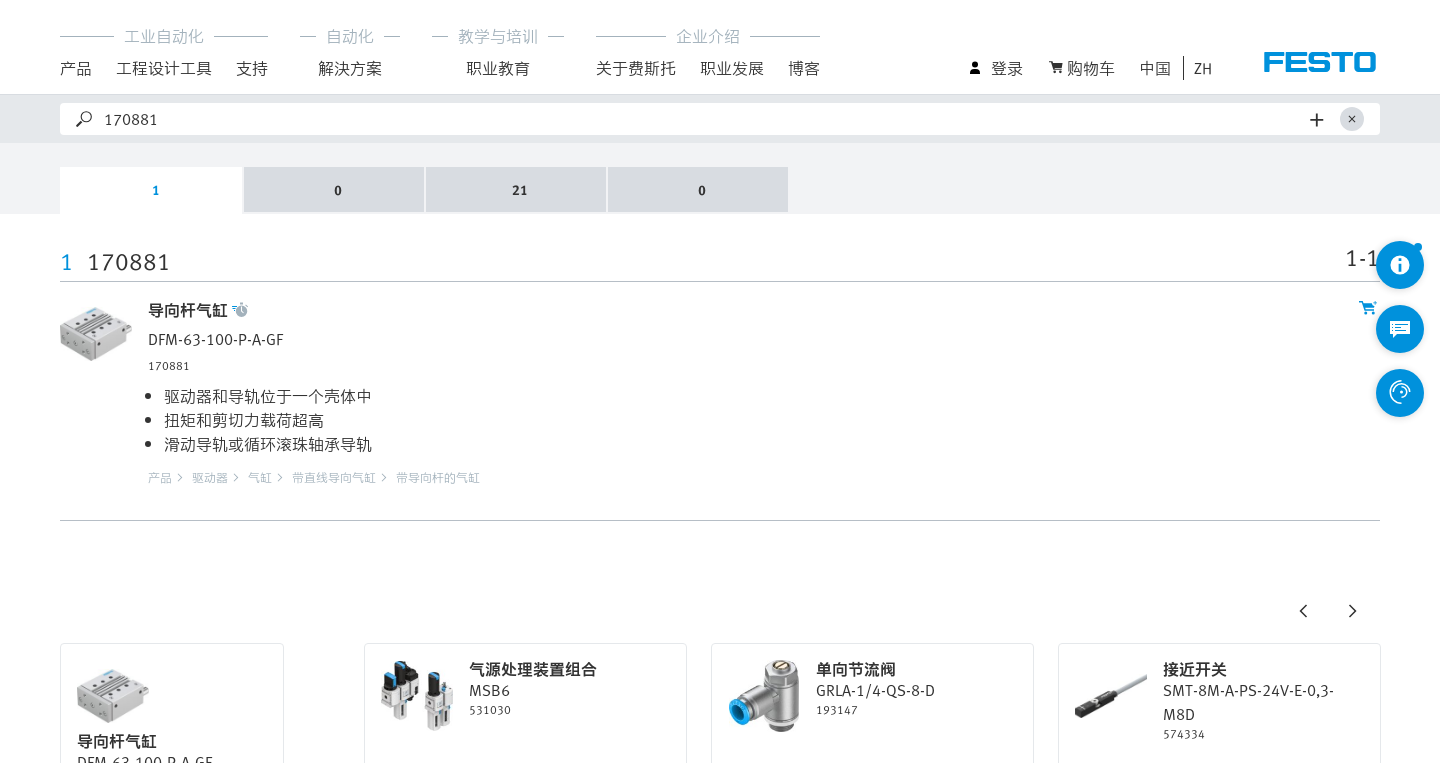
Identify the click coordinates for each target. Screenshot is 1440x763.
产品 (76, 68)
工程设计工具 (164, 68)
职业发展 (732, 68)
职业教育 (498, 68)
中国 (1155, 68)
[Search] (703, 119)
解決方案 (350, 68)
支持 (252, 68)
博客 (804, 68)
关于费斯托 (636, 68)
